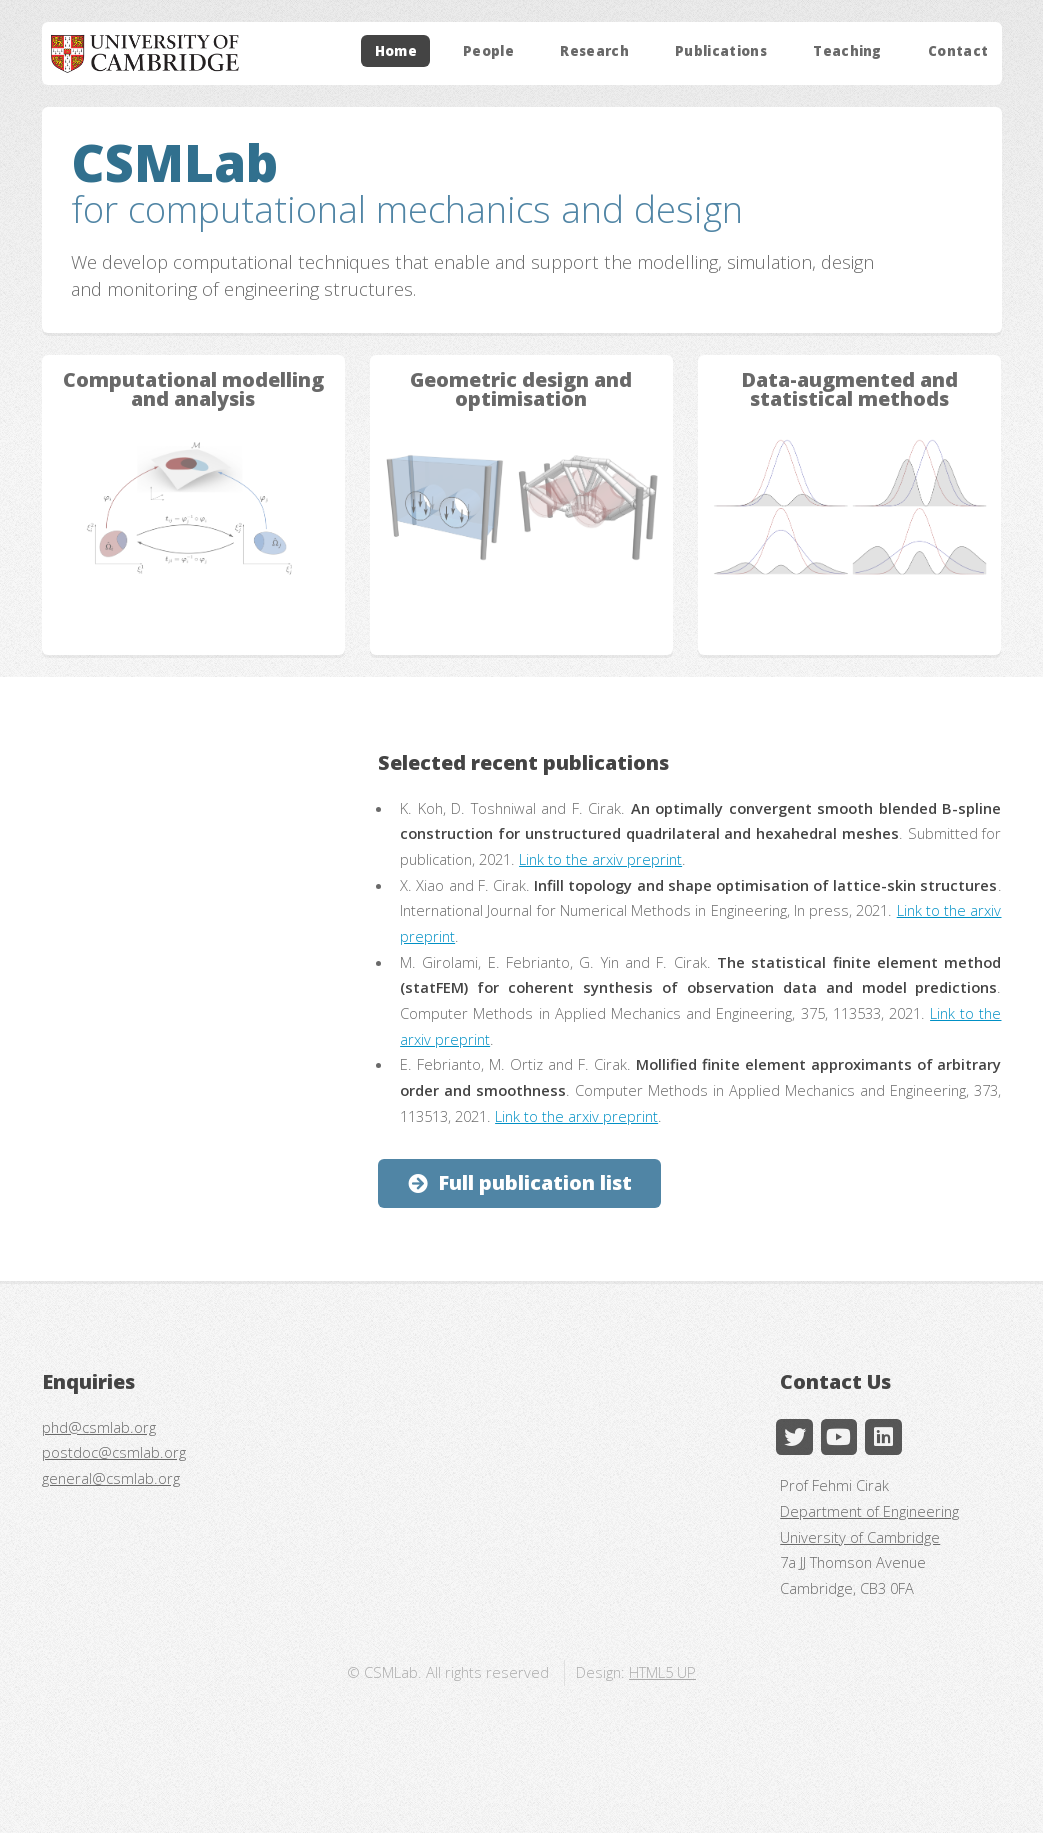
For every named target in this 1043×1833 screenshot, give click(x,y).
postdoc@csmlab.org (114, 1452)
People (488, 51)
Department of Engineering (869, 1511)
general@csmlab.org (111, 1478)
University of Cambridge (860, 1537)
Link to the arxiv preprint (600, 859)
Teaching (847, 51)
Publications (721, 51)
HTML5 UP (662, 1672)
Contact (958, 51)
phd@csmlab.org (99, 1427)
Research (594, 51)
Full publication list (535, 1182)
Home (396, 51)
